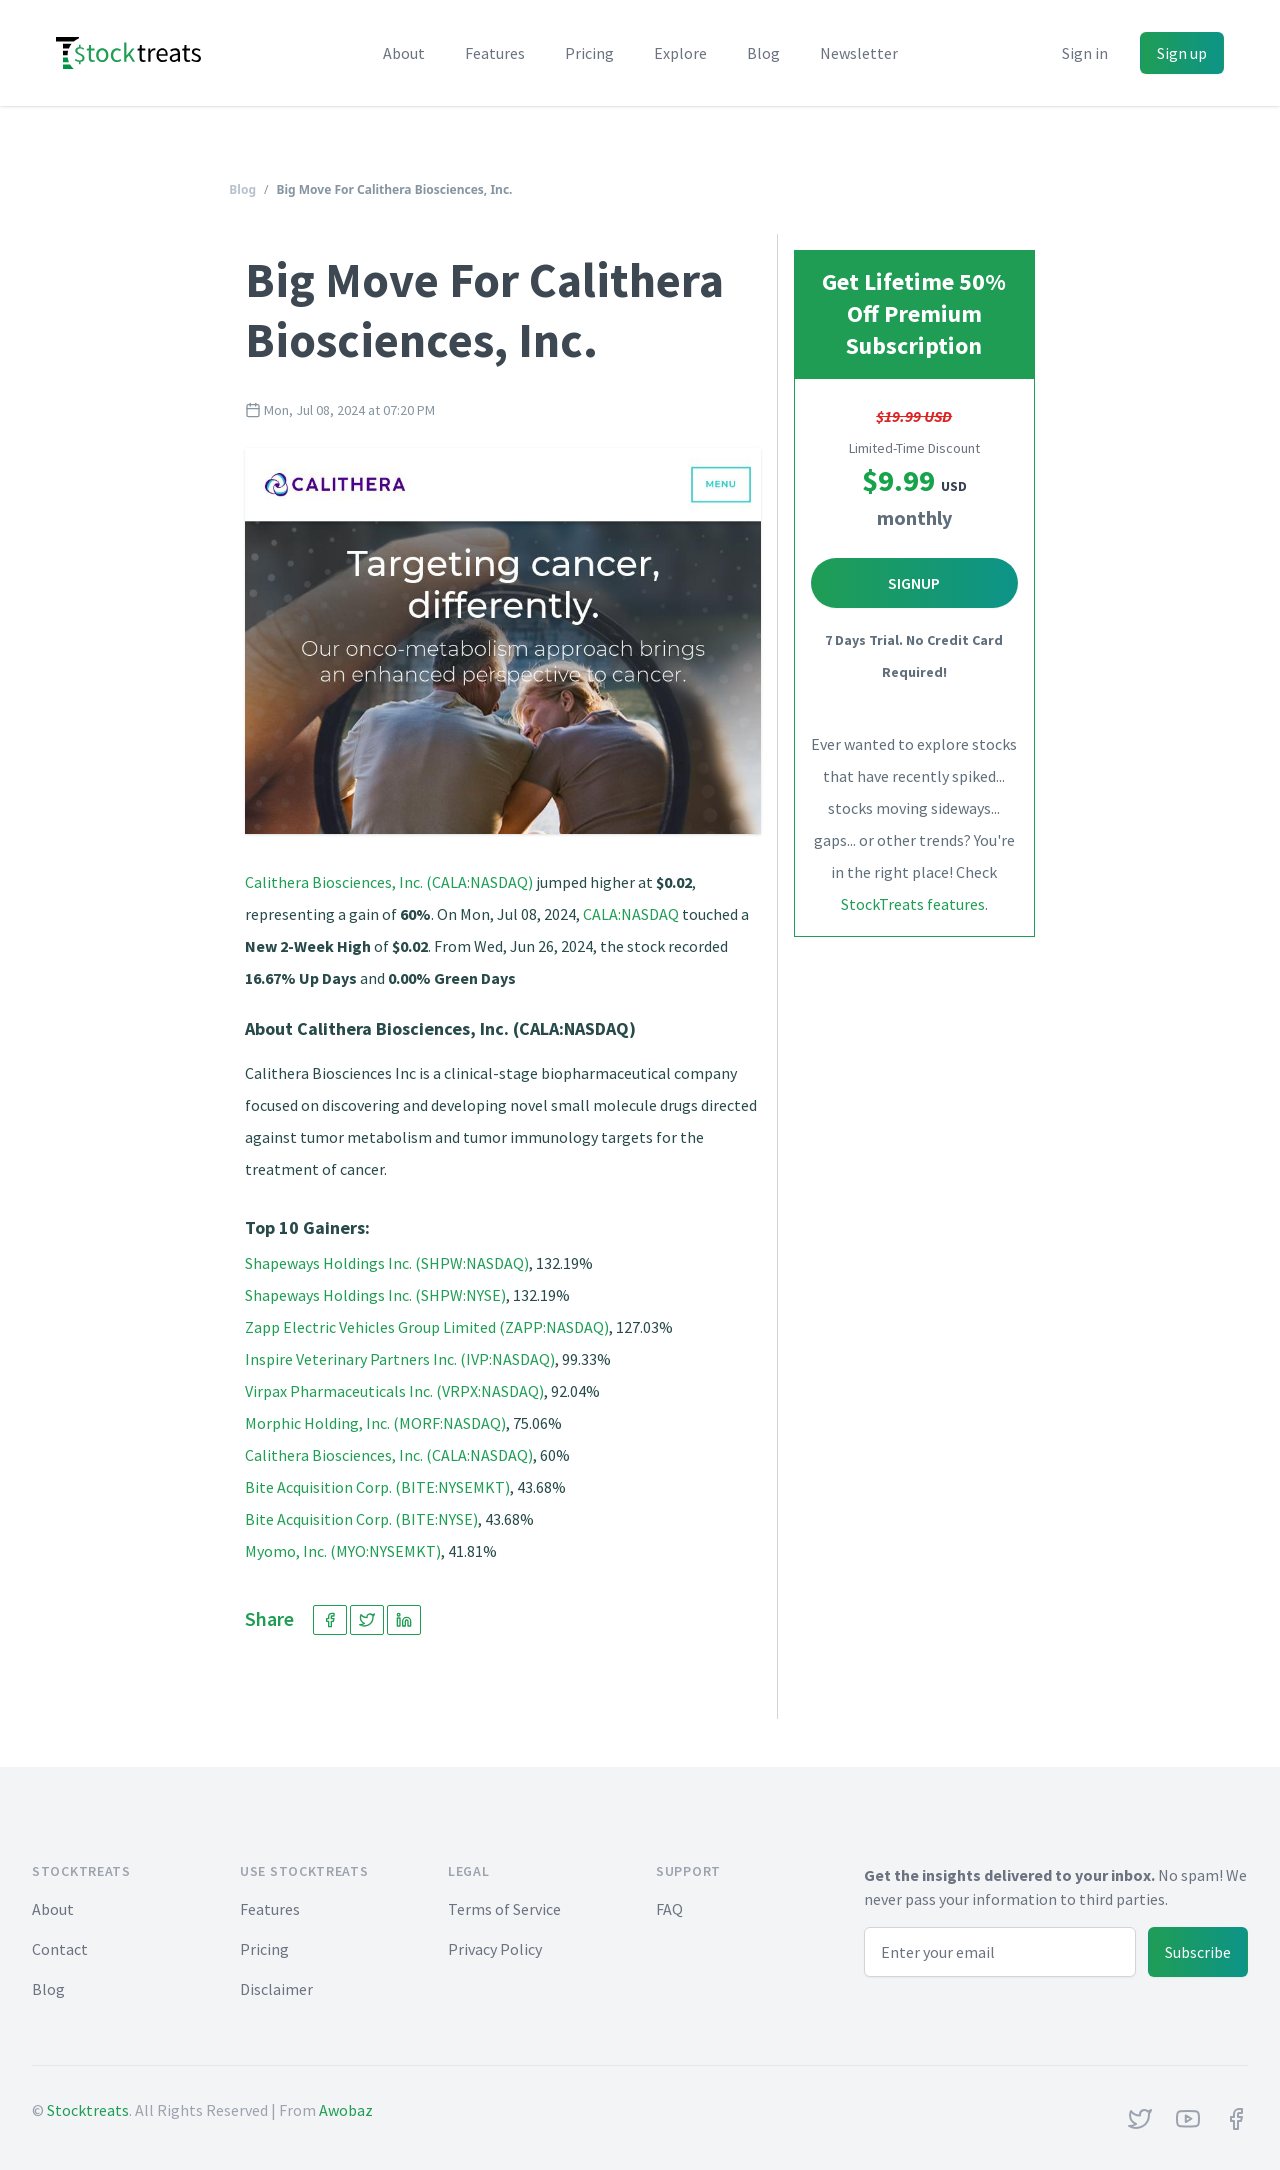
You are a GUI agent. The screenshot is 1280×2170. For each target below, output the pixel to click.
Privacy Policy (495, 1949)
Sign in (1085, 53)
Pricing (589, 53)
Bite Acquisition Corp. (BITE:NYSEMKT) (377, 1487)
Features (495, 53)
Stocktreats (88, 2110)
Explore (680, 53)
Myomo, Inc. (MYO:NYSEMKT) (343, 1551)
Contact (60, 1949)
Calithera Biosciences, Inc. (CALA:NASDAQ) (389, 882)
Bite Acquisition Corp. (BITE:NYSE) (361, 1519)
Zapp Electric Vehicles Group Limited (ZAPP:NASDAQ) (427, 1327)
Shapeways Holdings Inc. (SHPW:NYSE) (375, 1295)
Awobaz (346, 2110)
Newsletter (859, 53)
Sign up (1182, 53)
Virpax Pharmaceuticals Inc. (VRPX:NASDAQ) (394, 1391)
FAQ (669, 1909)
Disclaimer (276, 1989)
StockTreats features (913, 904)
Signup (914, 583)
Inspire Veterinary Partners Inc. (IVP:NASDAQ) (400, 1359)
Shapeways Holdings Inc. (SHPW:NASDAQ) (387, 1263)
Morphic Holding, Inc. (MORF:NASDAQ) (375, 1423)
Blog (763, 53)
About (404, 53)
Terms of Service (504, 1909)
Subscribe (1198, 1952)
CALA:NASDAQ (631, 914)
